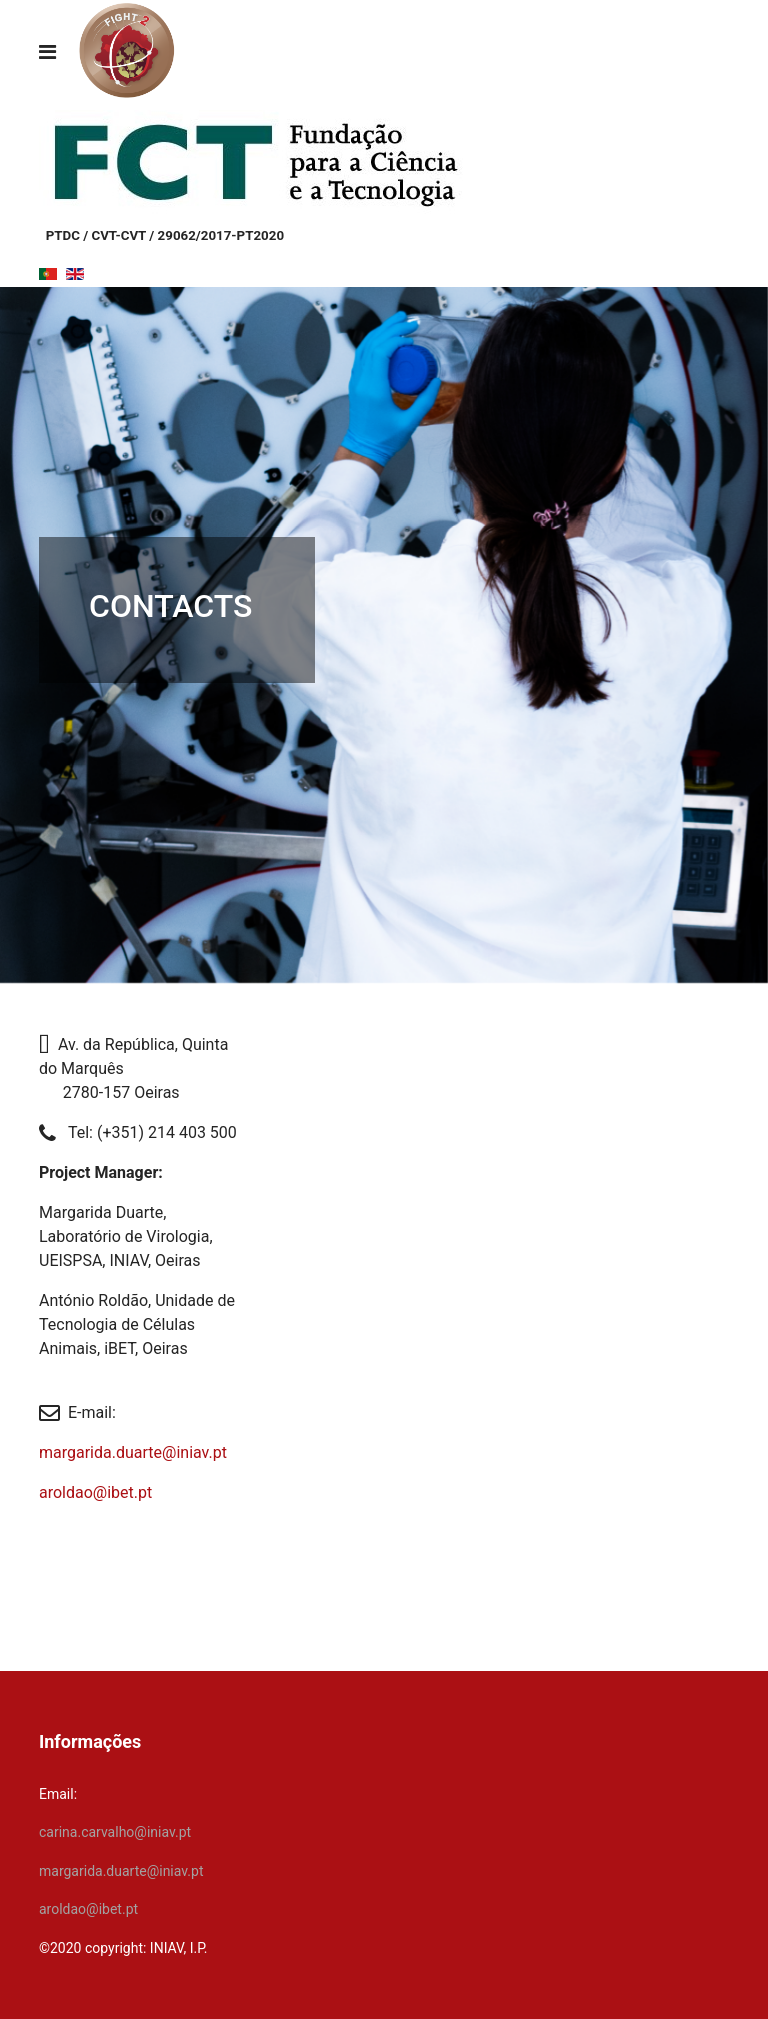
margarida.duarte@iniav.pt (133, 1452)
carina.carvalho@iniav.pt (115, 1832)
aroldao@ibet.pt (95, 1492)
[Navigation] (47, 52)
